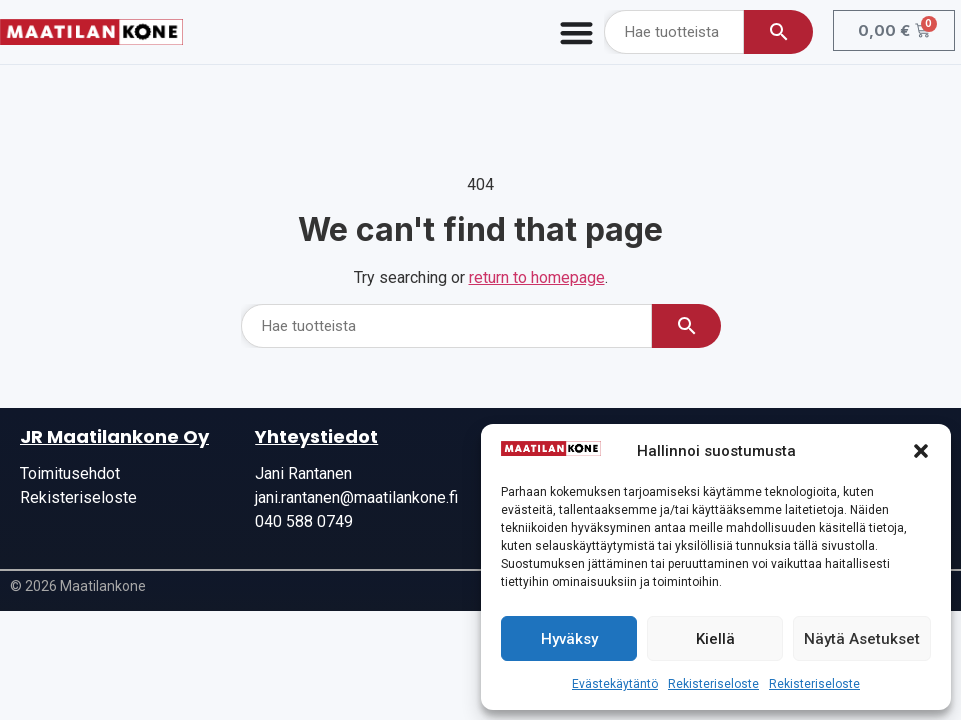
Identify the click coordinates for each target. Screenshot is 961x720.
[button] (921, 451)
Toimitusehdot (70, 473)
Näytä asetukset (862, 639)
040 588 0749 (304, 521)
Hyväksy (569, 639)
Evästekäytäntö (615, 684)
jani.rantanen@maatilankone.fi (356, 497)
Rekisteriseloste (713, 684)
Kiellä (715, 639)
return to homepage (537, 277)
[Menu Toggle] (576, 32)
